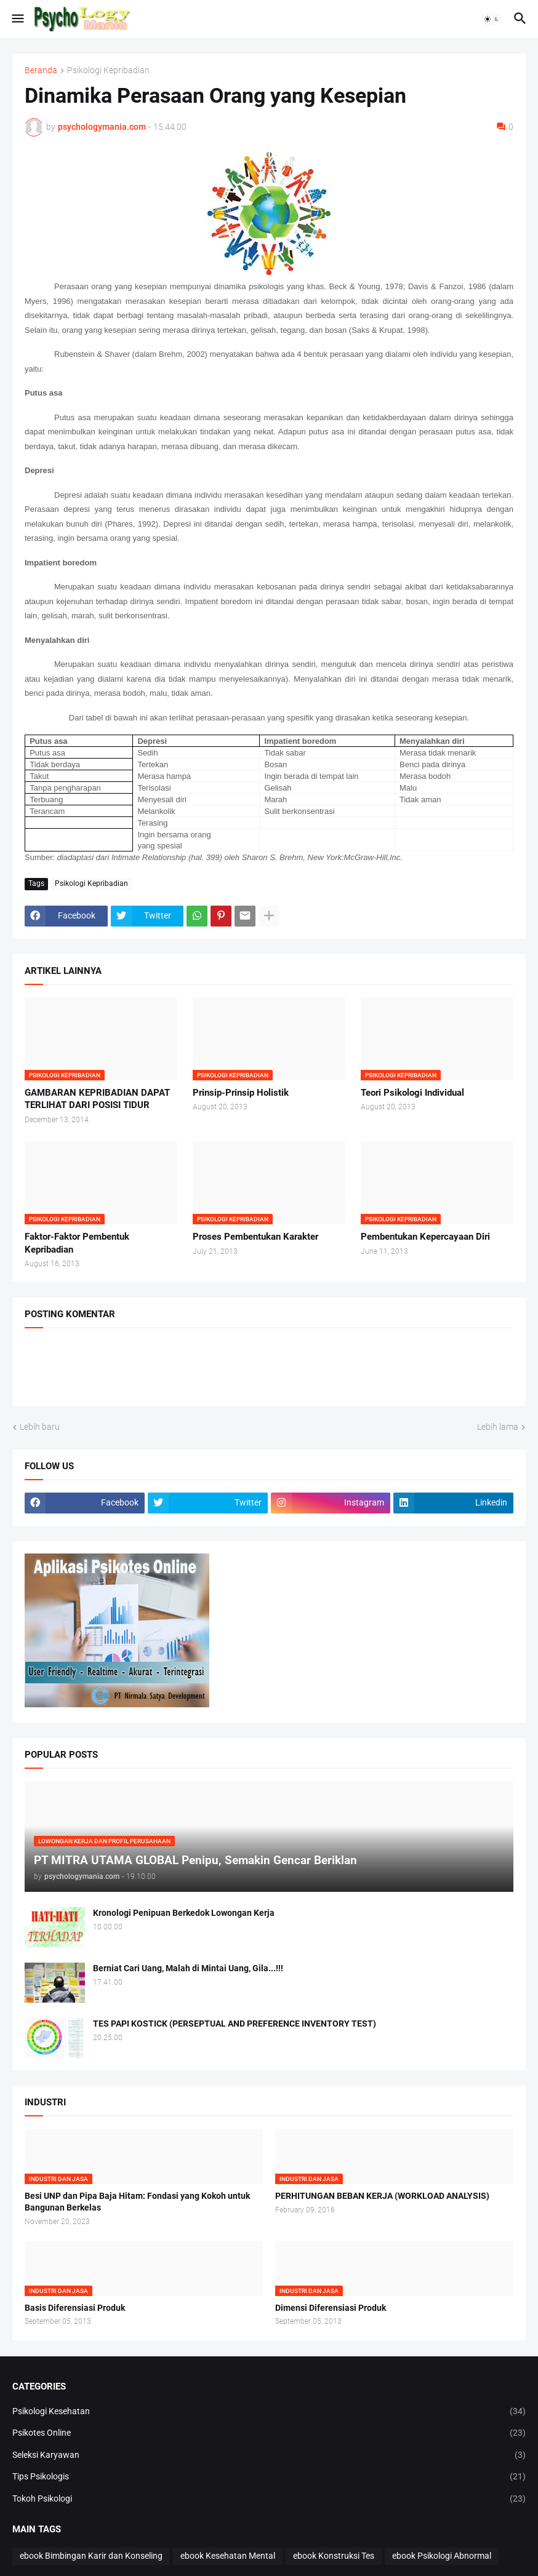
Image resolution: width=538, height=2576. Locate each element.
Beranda (41, 70)
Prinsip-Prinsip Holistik (241, 1092)
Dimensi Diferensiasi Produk (330, 2308)
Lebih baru (40, 1427)
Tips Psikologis (269, 2477)
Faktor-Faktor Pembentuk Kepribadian (77, 1242)
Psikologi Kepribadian (108, 70)
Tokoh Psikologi (269, 2499)
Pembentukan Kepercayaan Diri (425, 1236)
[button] (17, 19)
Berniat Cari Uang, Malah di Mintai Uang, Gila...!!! (188, 1968)
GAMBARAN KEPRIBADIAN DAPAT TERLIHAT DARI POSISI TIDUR (97, 1099)
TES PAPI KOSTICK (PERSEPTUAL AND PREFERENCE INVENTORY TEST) (234, 2023)
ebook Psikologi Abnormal (441, 2556)
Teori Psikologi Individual (412, 1092)
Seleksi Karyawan (269, 2455)
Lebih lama (497, 1427)
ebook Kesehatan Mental (227, 2556)
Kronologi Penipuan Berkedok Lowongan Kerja (184, 1913)
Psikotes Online (269, 2433)
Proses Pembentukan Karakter (255, 1236)
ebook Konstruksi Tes (333, 2556)
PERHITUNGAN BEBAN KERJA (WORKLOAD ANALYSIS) (382, 2196)
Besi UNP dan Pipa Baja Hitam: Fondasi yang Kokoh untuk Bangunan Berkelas (137, 2201)
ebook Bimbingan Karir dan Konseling (91, 2556)
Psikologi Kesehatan (269, 2412)
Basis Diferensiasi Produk (75, 2308)
